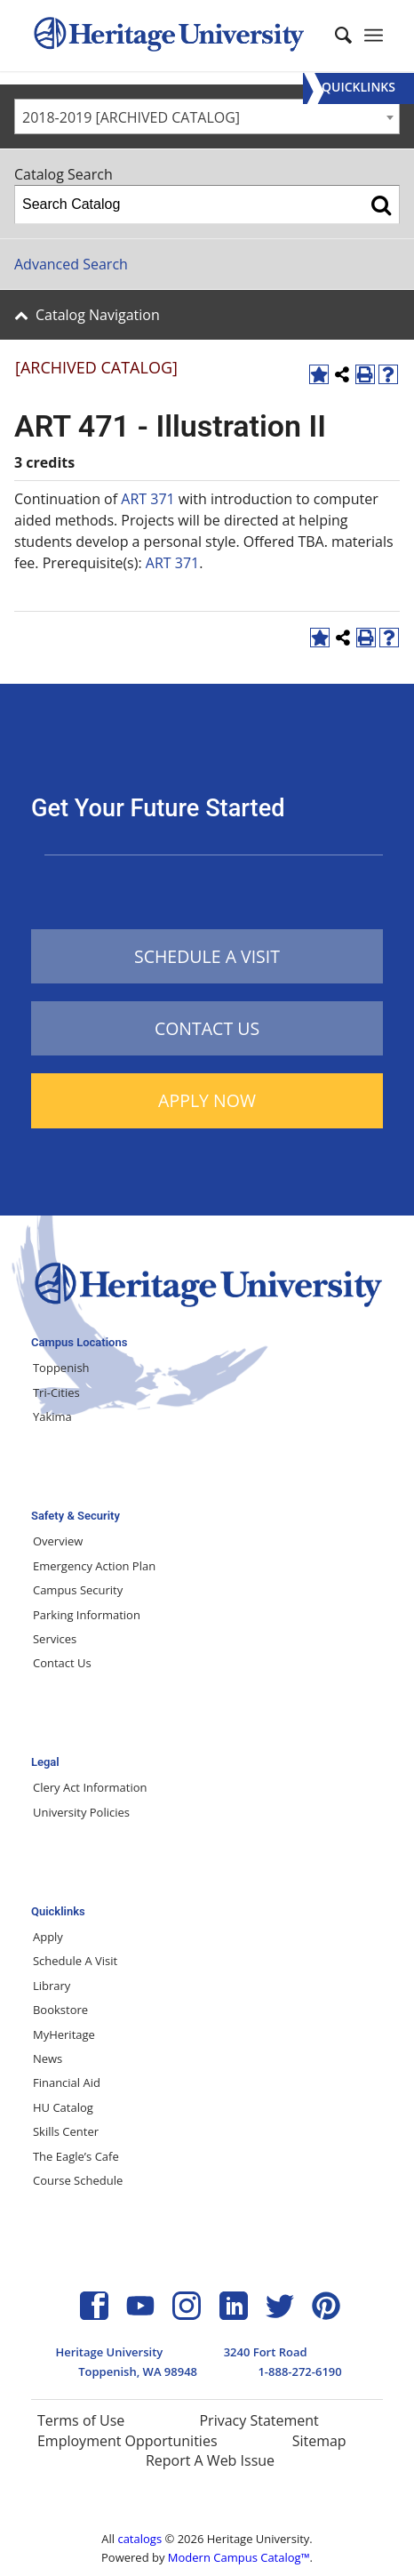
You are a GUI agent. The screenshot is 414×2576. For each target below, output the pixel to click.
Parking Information (86, 1615)
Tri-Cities (56, 1392)
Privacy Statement (258, 2420)
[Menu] (358, 88)
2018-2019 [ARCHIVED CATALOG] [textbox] (131, 117)
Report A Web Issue (210, 2460)
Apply (48, 1937)
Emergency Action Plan (94, 1566)
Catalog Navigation (98, 315)
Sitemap (319, 2441)
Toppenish (61, 1368)
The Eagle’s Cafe (76, 2156)
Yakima (52, 1416)
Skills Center (66, 2131)
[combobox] (207, 116)
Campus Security (78, 1590)
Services (54, 1639)
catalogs (139, 2539)
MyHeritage (64, 2034)
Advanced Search (71, 264)
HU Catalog (63, 2107)
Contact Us (62, 1663)
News (47, 2058)
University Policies (81, 1812)
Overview (58, 1541)
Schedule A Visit (75, 1961)
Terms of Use (80, 2420)
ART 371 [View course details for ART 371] (147, 499)
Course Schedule (78, 2180)
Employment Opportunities (127, 2441)
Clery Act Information (90, 1787)
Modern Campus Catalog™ (239, 2557)
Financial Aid (66, 2082)
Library (51, 1986)
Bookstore (60, 2010)
